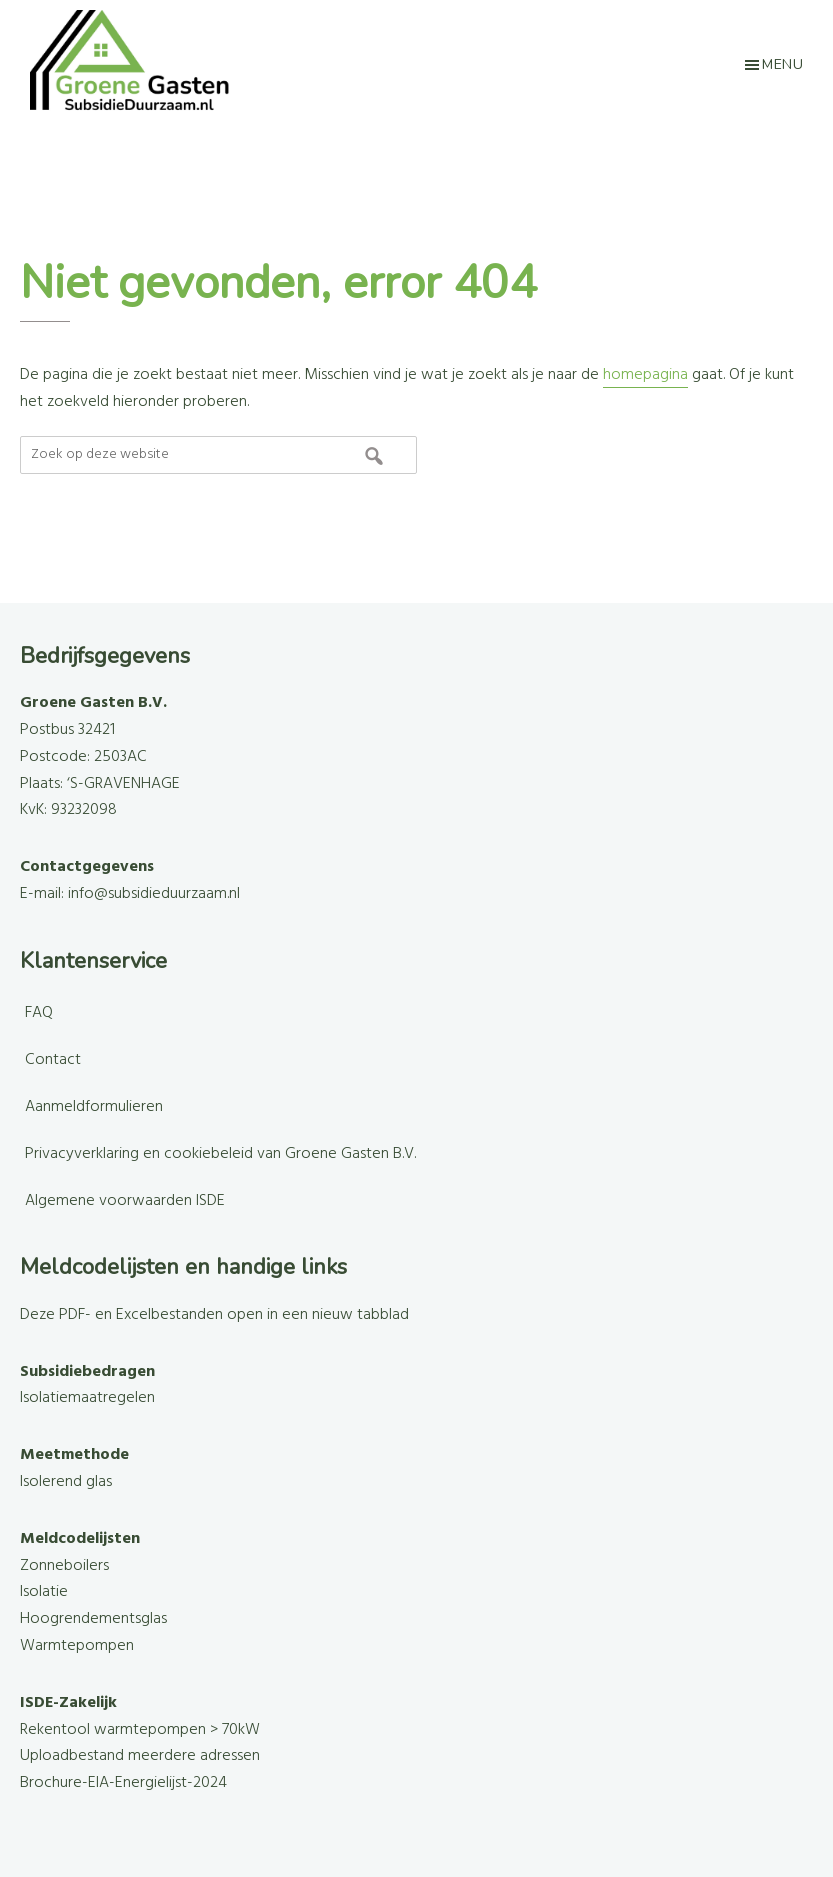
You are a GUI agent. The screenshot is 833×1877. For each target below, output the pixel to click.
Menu (782, 64)
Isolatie (44, 1592)
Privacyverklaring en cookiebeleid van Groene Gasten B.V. (220, 1154)
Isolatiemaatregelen (87, 1398)
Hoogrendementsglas (93, 1619)
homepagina (645, 375)
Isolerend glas (66, 1482)
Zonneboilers (64, 1566)
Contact (53, 1060)
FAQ (39, 1013)
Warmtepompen (77, 1646)
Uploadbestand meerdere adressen (140, 1756)
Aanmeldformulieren (94, 1107)
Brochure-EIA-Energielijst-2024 (123, 1783)
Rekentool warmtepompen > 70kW (140, 1730)
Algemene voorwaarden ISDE (125, 1201)
